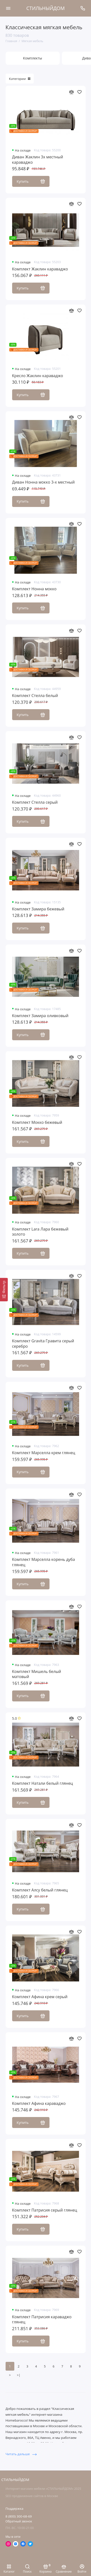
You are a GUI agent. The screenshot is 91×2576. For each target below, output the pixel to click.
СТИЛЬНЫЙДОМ (45, 8)
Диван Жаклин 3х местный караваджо (37, 159)
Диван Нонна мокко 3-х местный (43, 482)
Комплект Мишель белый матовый (36, 1674)
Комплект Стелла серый (35, 802)
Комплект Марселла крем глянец (43, 1452)
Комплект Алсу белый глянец (40, 1890)
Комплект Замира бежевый (38, 909)
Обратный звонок (19, 2521)
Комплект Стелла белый (35, 695)
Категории (19, 78)
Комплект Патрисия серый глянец (44, 2210)
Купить (31, 181)
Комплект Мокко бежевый (37, 1122)
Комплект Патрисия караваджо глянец (42, 2319)
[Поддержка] (83, 8)
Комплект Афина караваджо (39, 2103)
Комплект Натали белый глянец (42, 1783)
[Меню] (8, 8)
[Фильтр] (4, 1289)
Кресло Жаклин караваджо (37, 375)
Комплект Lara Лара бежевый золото (40, 1232)
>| (18, 2375)
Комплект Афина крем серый (40, 1996)
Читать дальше (21, 2454)
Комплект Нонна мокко (34, 589)
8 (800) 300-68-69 (19, 2516)
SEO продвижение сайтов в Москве (32, 2496)
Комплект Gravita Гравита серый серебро (43, 1343)
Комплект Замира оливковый (40, 1015)
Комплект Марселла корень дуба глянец (43, 1562)
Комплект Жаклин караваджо (40, 269)
